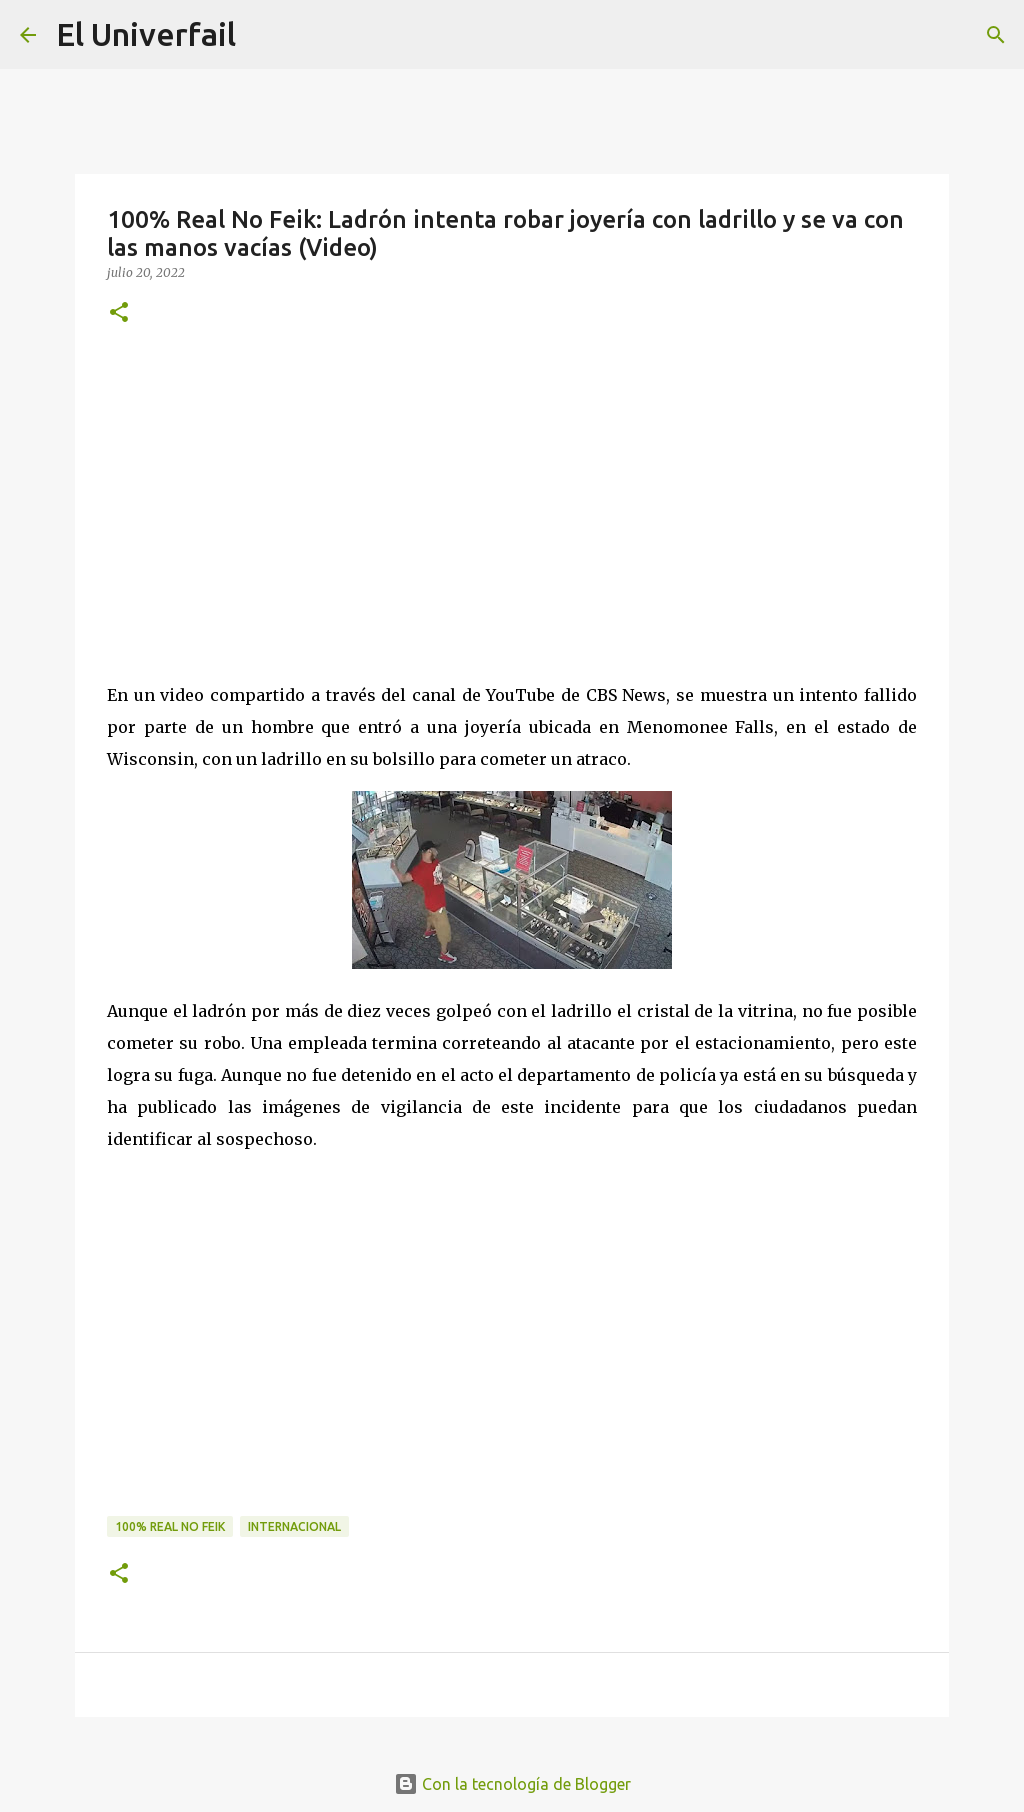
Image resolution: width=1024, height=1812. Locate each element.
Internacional (294, 1526)
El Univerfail (146, 34)
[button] (119, 313)
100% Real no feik (170, 1526)
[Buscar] (996, 35)
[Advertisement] (512, 499)
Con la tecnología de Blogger (512, 1784)
